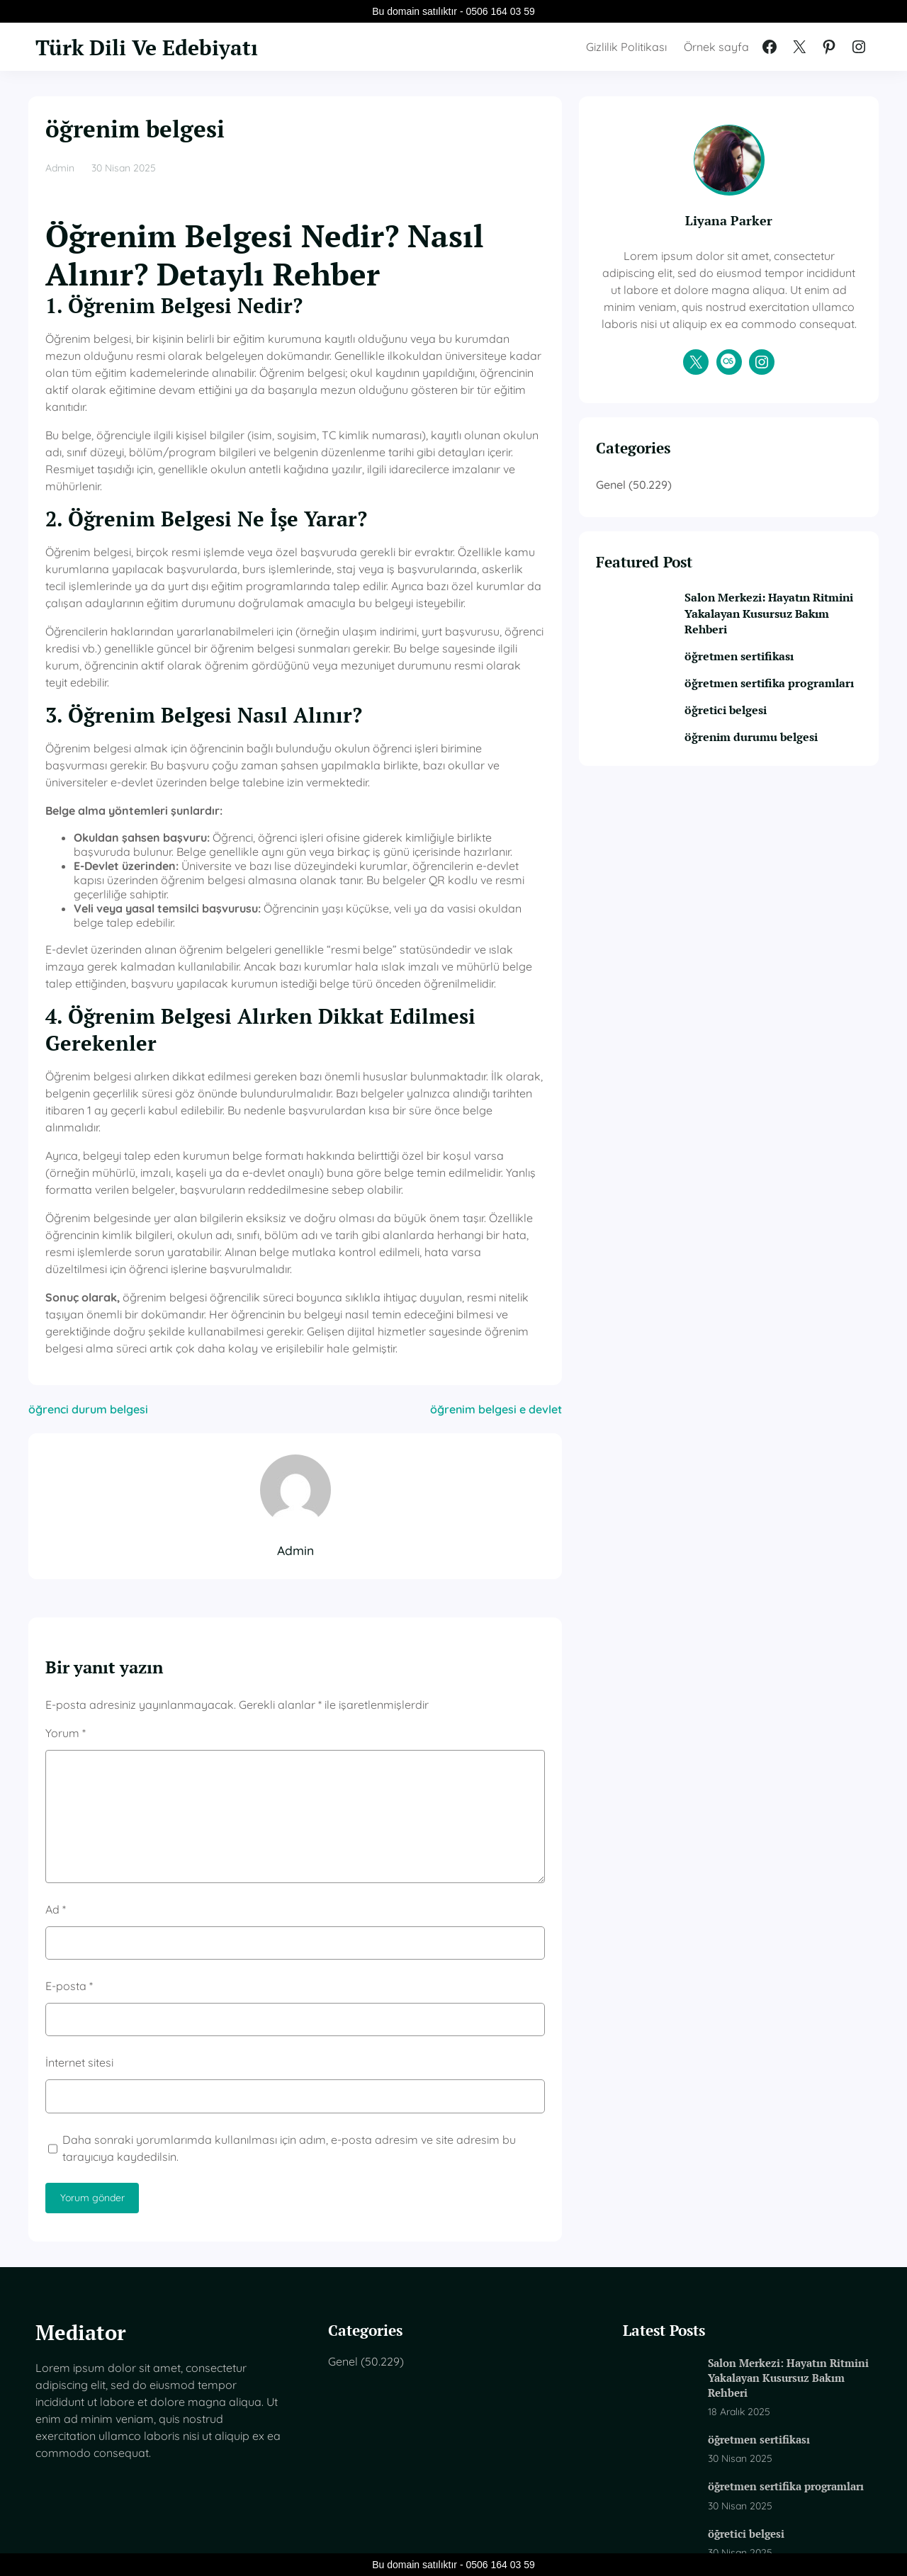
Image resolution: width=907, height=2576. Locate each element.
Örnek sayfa (716, 47)
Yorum (65, 1624)
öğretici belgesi (750, 744)
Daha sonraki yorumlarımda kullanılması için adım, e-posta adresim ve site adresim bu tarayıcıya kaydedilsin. (316, 2039)
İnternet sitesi (79, 1954)
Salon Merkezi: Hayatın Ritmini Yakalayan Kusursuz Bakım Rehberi (784, 630)
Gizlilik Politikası (626, 47)
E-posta (69, 1877)
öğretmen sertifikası (763, 674)
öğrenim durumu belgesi (776, 770)
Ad (55, 1800)
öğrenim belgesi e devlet (546, 1301)
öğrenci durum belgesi (88, 1301)
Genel (660, 501)
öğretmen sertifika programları (759, 709)
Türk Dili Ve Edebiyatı (155, 47)
